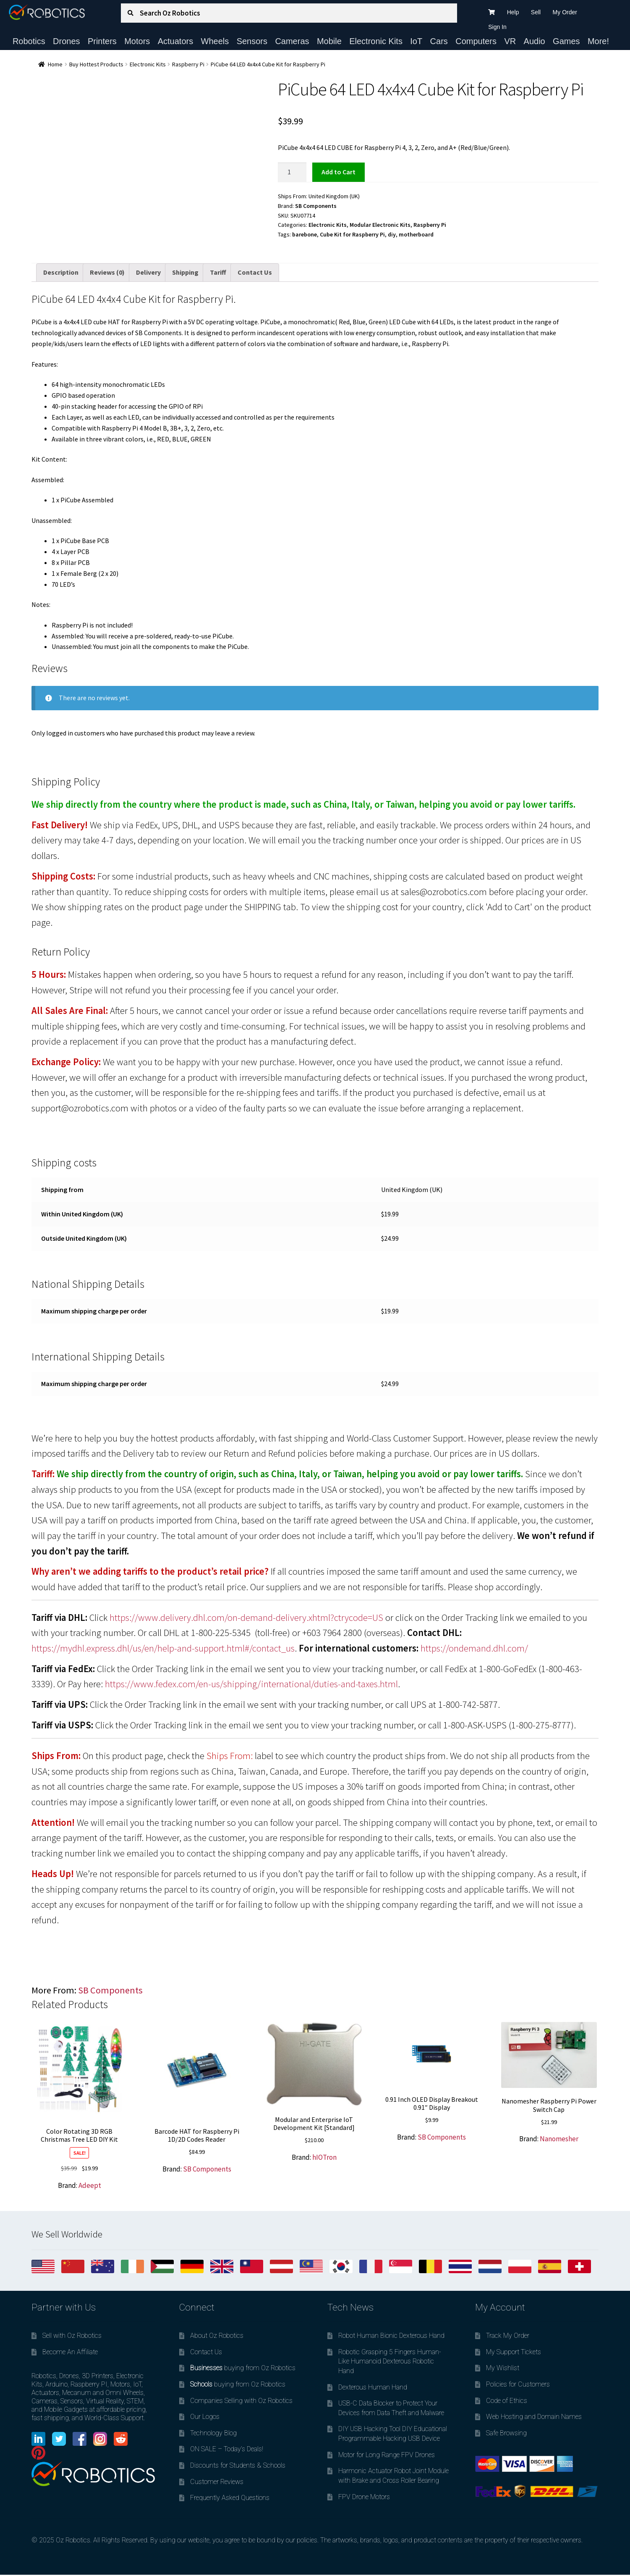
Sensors (252, 41)
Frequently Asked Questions (229, 2498)
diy (392, 234)
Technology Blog (213, 2433)
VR (510, 41)
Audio (534, 41)
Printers (102, 41)
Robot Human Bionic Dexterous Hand (391, 2336)
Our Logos (205, 2417)
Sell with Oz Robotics (72, 2336)
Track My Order (507, 2336)
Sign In (497, 27)
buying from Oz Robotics (242, 2368)
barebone (304, 234)
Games (566, 41)
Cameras (292, 41)
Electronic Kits (376, 41)
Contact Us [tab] (255, 272)
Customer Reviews (216, 2482)
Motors (137, 41)
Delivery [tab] (148, 272)
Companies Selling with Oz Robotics (241, 2401)
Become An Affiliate (70, 2352)
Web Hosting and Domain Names (534, 2417)
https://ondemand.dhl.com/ (474, 1648)
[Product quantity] (292, 172)
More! (598, 41)
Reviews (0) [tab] (107, 272)
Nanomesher (559, 2138)
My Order (565, 12)
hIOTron (324, 2157)
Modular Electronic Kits (380, 224)
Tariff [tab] (218, 272)
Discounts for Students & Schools (237, 2465)
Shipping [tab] (185, 272)
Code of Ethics (506, 2401)
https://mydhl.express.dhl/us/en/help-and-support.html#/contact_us (163, 1648)
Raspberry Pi (188, 64)
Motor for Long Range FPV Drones (386, 2455)
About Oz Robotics (216, 2336)
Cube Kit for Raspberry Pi (352, 234)
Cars (439, 41)
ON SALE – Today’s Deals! (226, 2449)
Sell (536, 12)
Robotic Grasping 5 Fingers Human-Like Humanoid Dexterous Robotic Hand (389, 2361)
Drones (66, 41)
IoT (416, 41)
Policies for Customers (518, 2384)
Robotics (29, 41)
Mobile (329, 41)
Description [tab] (60, 272)
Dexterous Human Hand (372, 2387)
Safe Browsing (506, 2433)
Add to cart (339, 172)
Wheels (215, 41)
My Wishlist (502, 2368)
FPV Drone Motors (364, 2497)
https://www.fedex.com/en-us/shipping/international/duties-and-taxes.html (251, 1684)
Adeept (89, 2185)
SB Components (316, 206)
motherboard (416, 234)
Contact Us (206, 2352)
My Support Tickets (513, 2352)
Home (55, 64)
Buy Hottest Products (96, 64)
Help (513, 12)
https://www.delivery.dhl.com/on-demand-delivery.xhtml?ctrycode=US (246, 1617)
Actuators (175, 41)
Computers (476, 41)
